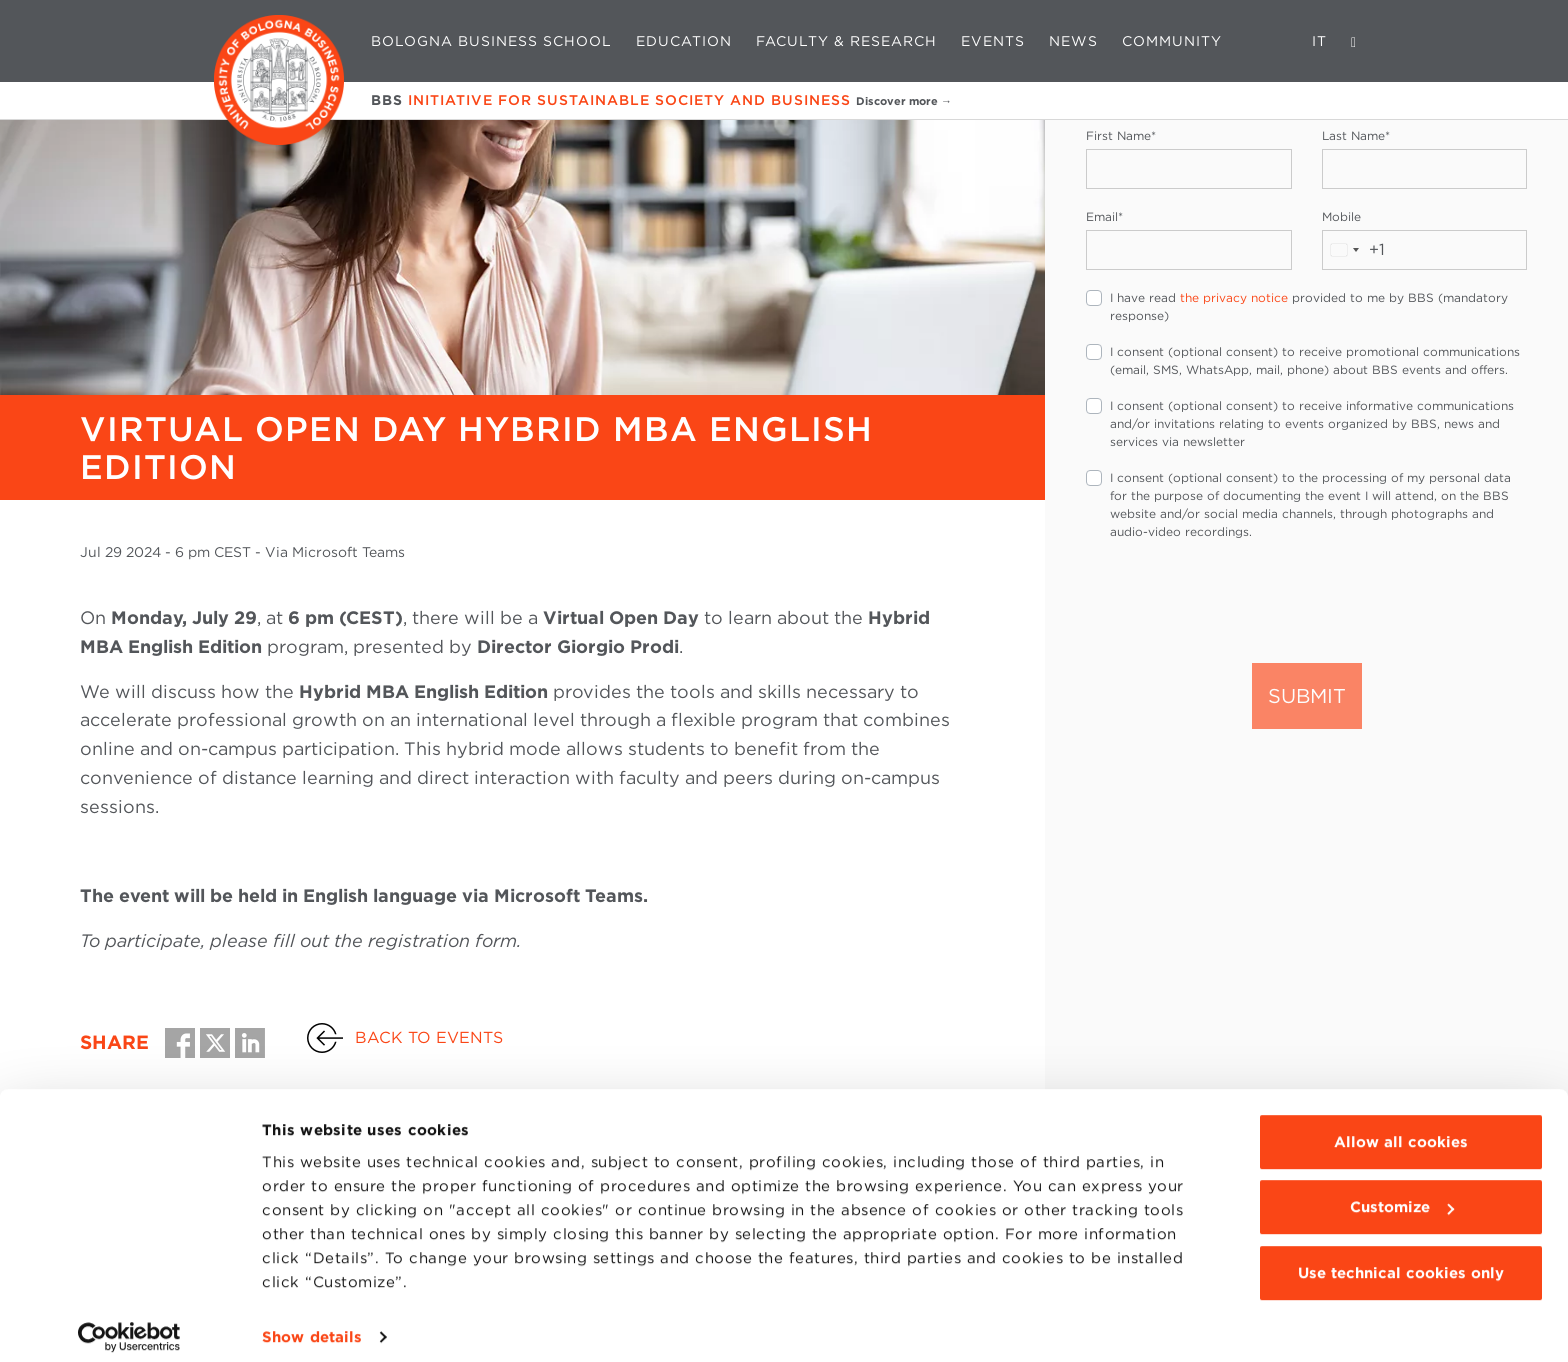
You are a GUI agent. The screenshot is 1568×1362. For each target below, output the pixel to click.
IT (1319, 41)
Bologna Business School (491, 41)
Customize (1402, 1193)
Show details (312, 1323)
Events (993, 41)
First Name (1121, 135)
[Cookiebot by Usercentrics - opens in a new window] (129, 1323)
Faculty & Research (846, 41)
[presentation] (1238, 600)
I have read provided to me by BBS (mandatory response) (1309, 306)
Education (684, 41)
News (1073, 41)
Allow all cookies (1401, 1128)
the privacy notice (1234, 297)
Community (1172, 41)
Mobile (1341, 216)
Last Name (1356, 135)
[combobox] (1354, 250)
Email (1104, 216)
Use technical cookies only (1401, 1259)
